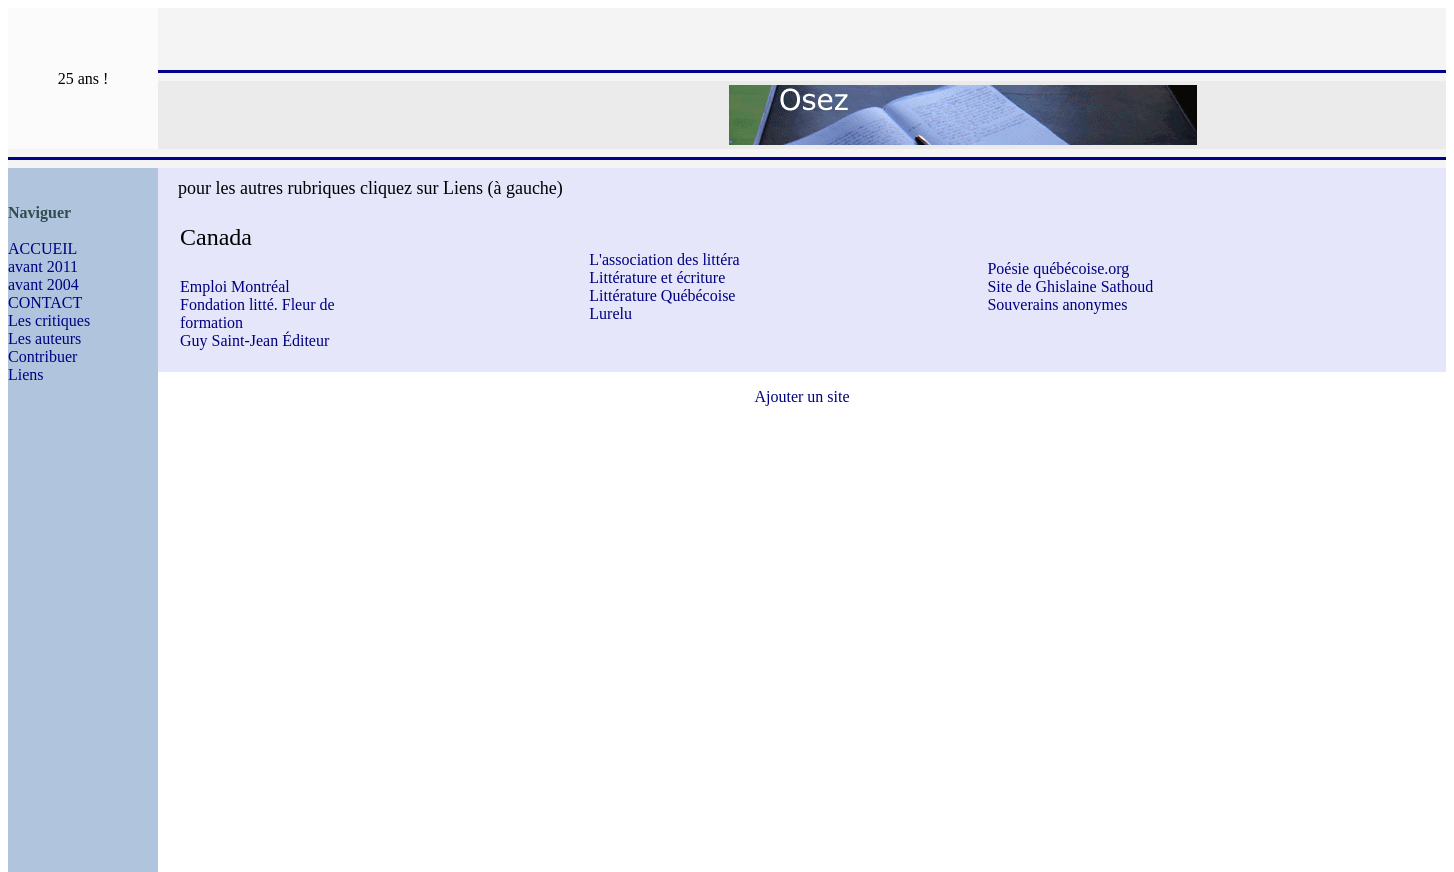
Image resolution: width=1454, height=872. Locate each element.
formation (211, 322)
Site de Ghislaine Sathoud (1070, 286)
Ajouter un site (801, 396)
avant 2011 (43, 266)
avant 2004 (43, 284)
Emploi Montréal (235, 286)
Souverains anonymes (1057, 304)
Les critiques (49, 320)
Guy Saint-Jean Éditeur (254, 340)
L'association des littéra (664, 259)
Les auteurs (44, 338)
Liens (26, 374)
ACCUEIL (42, 248)
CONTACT (45, 302)
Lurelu (610, 313)
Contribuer (42, 356)
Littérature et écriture (657, 277)
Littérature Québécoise (662, 295)
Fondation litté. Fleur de (257, 304)
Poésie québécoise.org (1058, 268)
